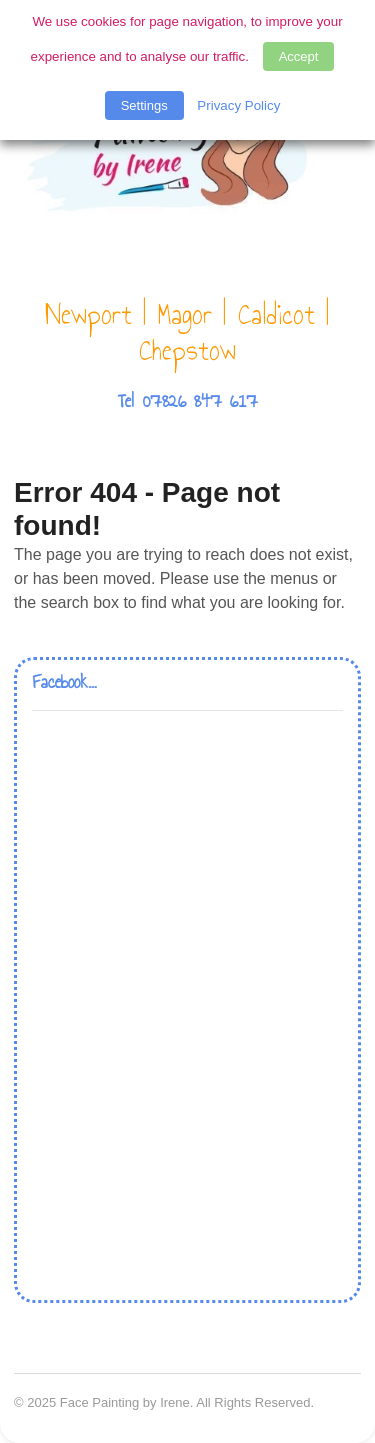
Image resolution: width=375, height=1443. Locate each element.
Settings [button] (144, 105)
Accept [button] (299, 56)
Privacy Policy (238, 105)
